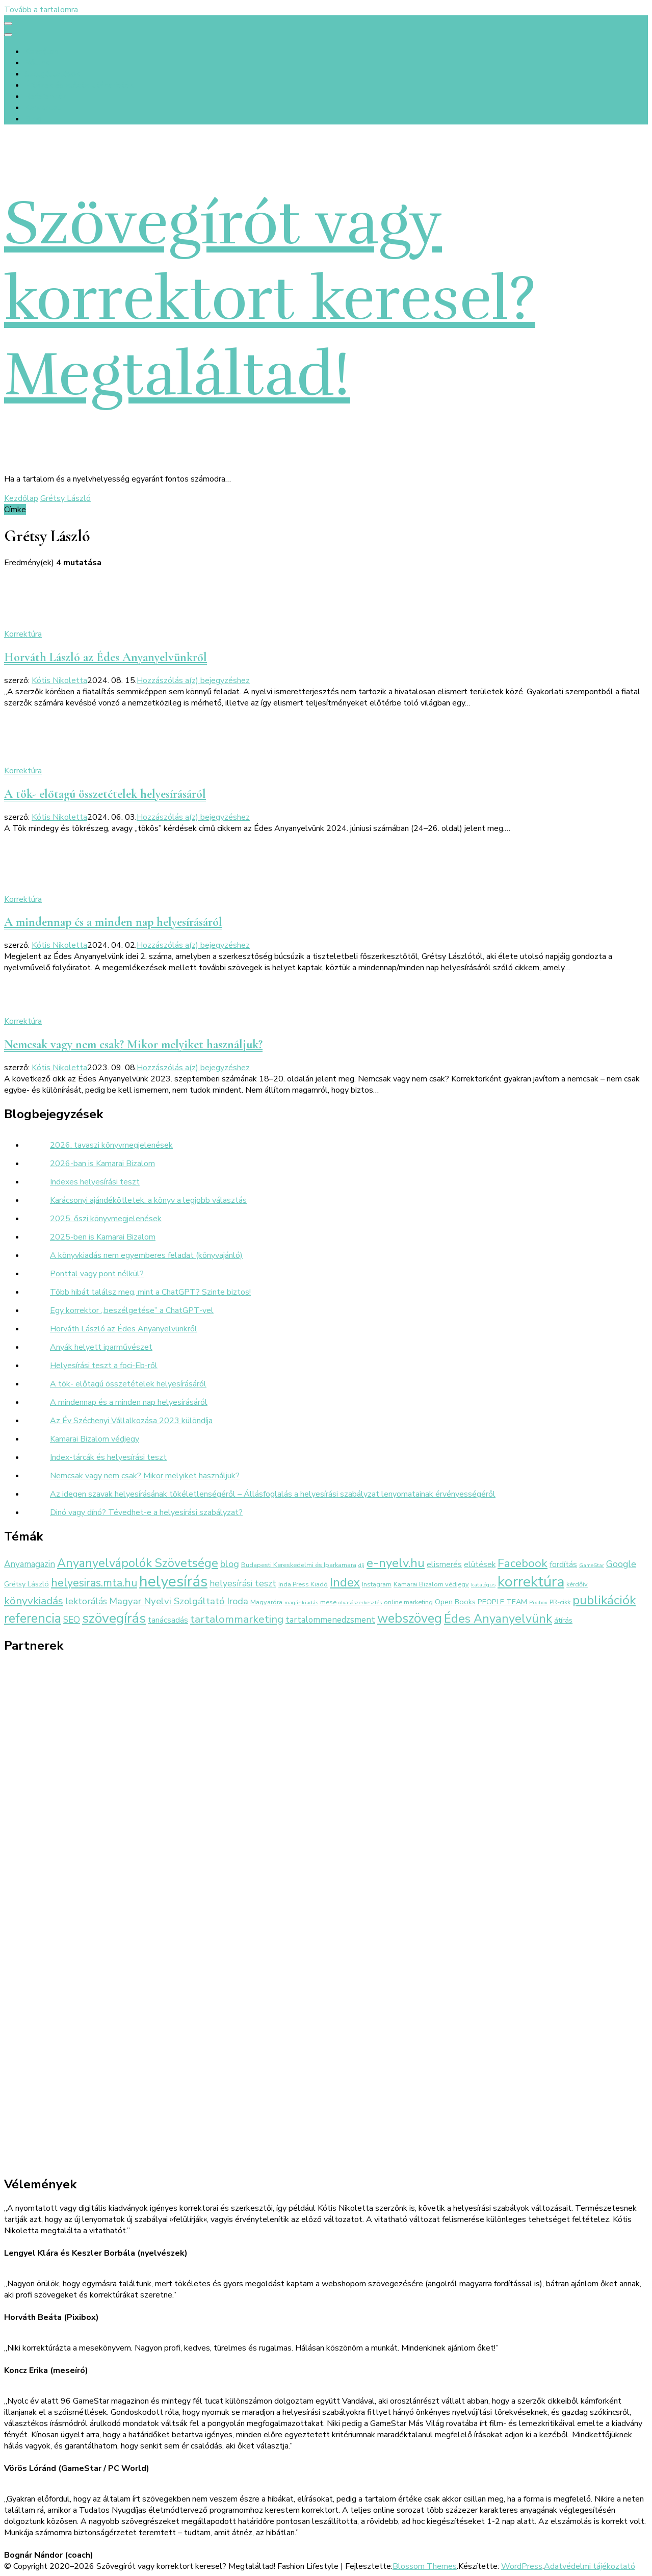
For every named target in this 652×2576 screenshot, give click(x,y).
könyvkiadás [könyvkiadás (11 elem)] (33, 1601)
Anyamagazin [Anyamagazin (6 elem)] (29, 1564)
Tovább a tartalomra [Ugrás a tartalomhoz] (41, 9)
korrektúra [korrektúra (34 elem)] (531, 1582)
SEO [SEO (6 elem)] (71, 1620)
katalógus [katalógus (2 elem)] (483, 1584)
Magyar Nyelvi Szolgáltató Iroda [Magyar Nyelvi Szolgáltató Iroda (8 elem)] (178, 1601)
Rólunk (36, 62)
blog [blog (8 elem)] (229, 1564)
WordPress (521, 2566)
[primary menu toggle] (8, 23)
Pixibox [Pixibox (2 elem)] (538, 1602)
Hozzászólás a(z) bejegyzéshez (193, 680)
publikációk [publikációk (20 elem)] (604, 1600)
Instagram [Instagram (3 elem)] (377, 1584)
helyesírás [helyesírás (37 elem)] (173, 1581)
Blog (33, 118)
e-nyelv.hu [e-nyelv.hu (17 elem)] (396, 1563)
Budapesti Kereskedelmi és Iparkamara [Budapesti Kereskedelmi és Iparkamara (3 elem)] (298, 1564)
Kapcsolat (42, 107)
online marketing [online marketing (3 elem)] (408, 1602)
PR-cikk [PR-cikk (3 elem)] (560, 1602)
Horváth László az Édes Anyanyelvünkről (105, 657)
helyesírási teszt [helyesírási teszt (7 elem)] (243, 1583)
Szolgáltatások (52, 74)
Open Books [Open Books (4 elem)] (455, 1602)
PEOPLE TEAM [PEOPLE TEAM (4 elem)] (502, 1602)
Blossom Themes (425, 2566)
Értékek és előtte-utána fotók (79, 85)
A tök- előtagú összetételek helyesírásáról (105, 794)
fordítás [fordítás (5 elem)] (563, 1564)
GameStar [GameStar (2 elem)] (591, 1565)
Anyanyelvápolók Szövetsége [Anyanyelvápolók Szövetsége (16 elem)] (137, 1563)
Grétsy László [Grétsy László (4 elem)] (26, 1584)
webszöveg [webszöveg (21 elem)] (409, 1618)
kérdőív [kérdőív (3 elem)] (577, 1584)
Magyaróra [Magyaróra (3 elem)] (266, 1602)
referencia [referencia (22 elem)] (32, 1618)
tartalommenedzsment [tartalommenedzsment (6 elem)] (330, 1620)
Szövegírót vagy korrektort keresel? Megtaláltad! (269, 299)
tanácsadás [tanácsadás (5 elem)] (168, 1620)
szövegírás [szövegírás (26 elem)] (114, 1618)
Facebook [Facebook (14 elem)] (522, 1563)
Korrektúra (23, 634)
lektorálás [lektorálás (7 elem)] (86, 1601)
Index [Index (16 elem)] (345, 1582)
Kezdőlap (41, 51)
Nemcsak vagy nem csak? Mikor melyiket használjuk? (133, 1044)
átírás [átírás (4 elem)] (563, 1620)
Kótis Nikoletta (59, 680)
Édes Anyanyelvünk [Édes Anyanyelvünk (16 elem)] (498, 1618)
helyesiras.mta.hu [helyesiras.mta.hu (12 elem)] (94, 1582)
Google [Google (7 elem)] (621, 1564)
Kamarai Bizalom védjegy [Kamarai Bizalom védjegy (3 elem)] (431, 1584)
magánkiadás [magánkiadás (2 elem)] (301, 1602)
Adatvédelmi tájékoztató (589, 2566)
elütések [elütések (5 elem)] (479, 1564)
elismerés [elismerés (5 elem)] (444, 1564)
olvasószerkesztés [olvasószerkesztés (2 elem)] (360, 1602)
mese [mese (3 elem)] (328, 1602)
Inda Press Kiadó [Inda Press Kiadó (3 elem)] (303, 1584)
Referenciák (45, 96)
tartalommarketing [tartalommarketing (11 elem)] (236, 1619)
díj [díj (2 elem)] (361, 1565)
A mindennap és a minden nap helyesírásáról (113, 922)
